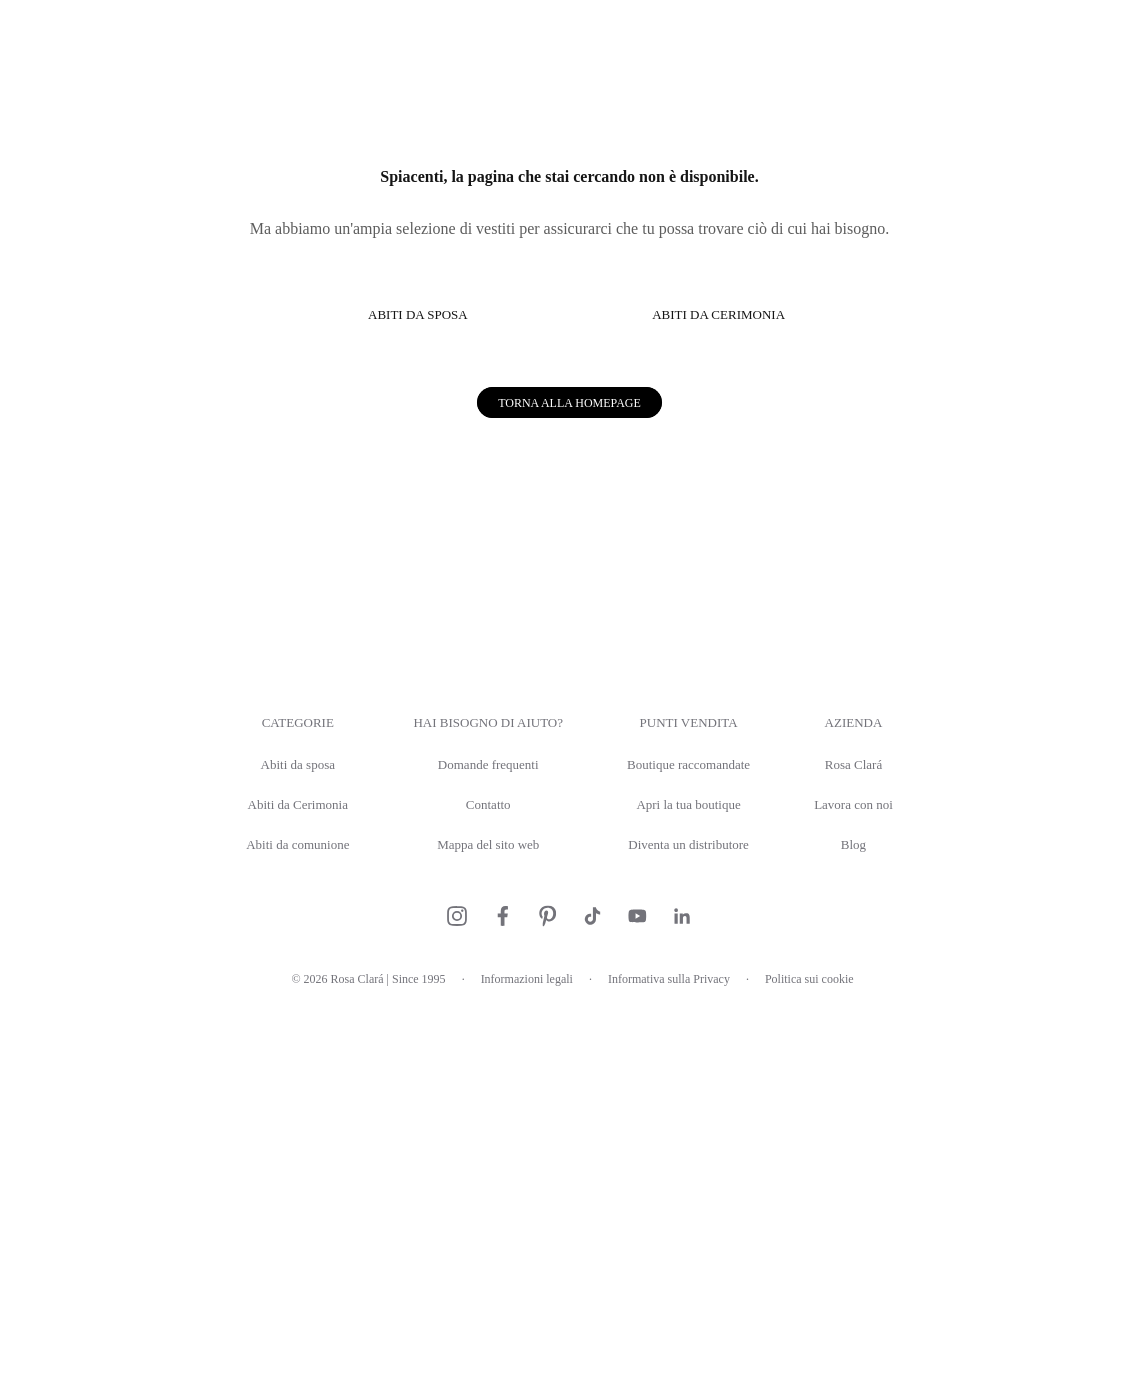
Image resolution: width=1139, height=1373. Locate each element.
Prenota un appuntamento (1010, 27)
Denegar (277, 893)
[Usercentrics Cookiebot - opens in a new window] (917, 464)
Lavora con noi (889, 1166)
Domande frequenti (474, 1127)
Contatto (473, 1166)
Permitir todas (862, 893)
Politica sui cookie (839, 1341)
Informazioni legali (520, 1341)
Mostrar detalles (907, 830)
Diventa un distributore (697, 1206)
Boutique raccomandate (697, 1127)
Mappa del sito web (474, 1206)
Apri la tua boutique (697, 1166)
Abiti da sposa (267, 1127)
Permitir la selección (570, 893)
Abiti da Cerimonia (267, 1166)
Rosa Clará (889, 1127)
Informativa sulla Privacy (681, 1341)
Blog (889, 1206)
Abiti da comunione (266, 1206)
